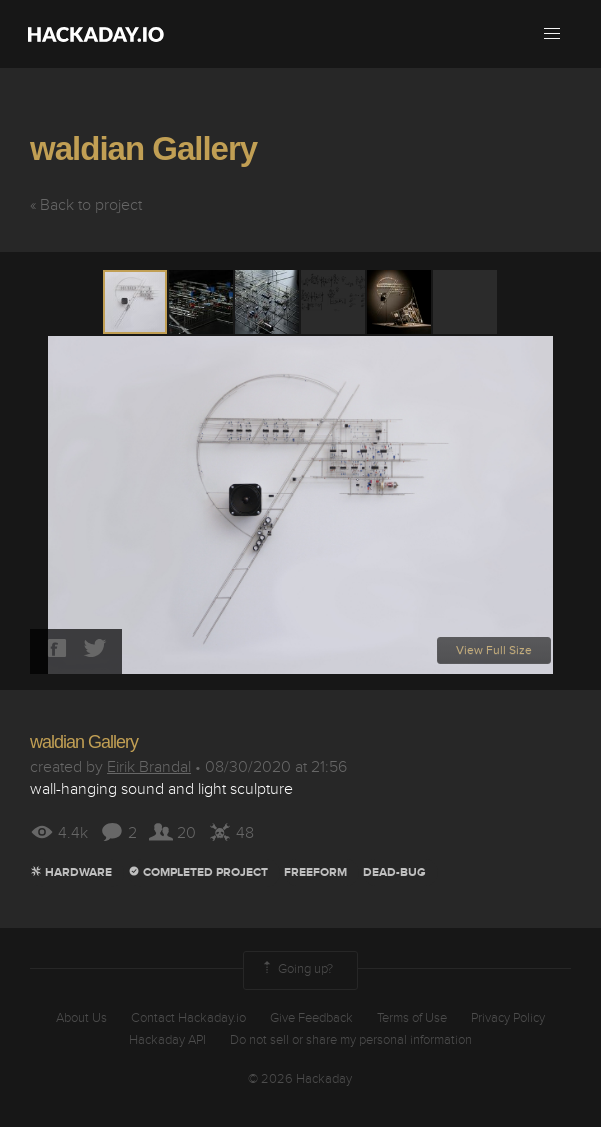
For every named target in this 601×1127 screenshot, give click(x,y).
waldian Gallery (143, 148)
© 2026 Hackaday (300, 1079)
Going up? (296, 970)
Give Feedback (311, 1018)
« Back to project (86, 205)
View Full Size (494, 650)
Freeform (315, 872)
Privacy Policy (508, 1018)
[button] (552, 34)
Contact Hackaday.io (188, 1018)
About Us (81, 1018)
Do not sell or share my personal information (351, 1040)
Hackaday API (167, 1040)
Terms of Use (412, 1018)
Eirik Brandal (149, 767)
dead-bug (394, 872)
